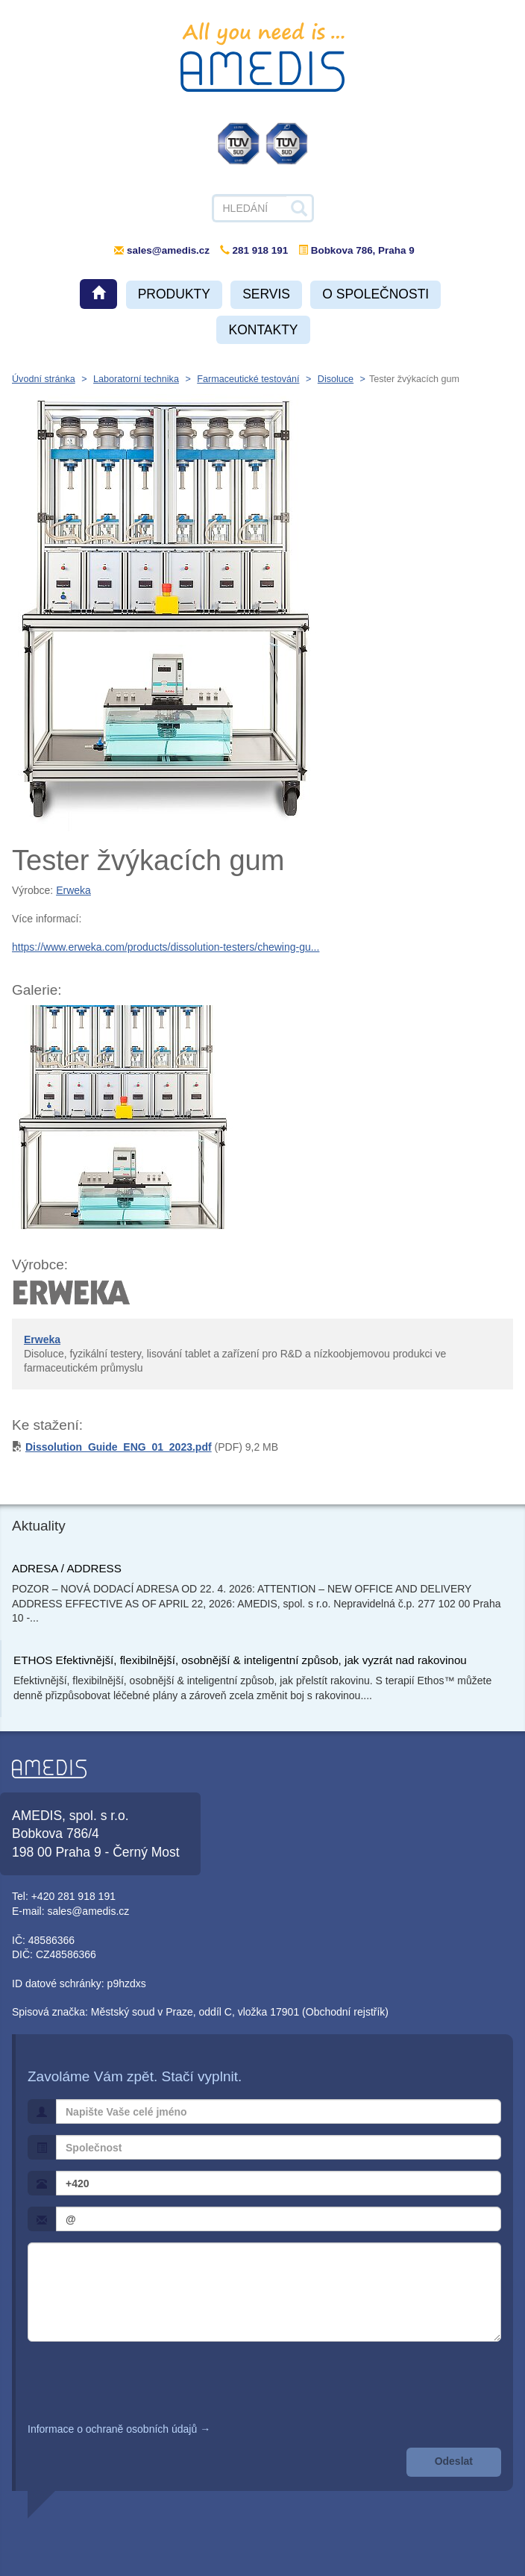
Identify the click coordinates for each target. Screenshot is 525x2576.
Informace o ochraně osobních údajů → (119, 2429)
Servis (266, 294)
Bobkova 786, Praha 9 (356, 250)
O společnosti (375, 294)
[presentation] (141, 2382)
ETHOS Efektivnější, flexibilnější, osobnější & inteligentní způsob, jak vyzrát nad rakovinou (240, 1660)
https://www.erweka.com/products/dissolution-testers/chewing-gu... (165, 947)
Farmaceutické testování (248, 379)
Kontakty (263, 329)
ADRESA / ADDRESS (67, 1568)
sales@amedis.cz (168, 250)
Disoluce (335, 379)
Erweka (73, 890)
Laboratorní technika (136, 379)
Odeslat (454, 2461)
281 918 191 (254, 250)
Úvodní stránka (43, 379)
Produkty (174, 294)
